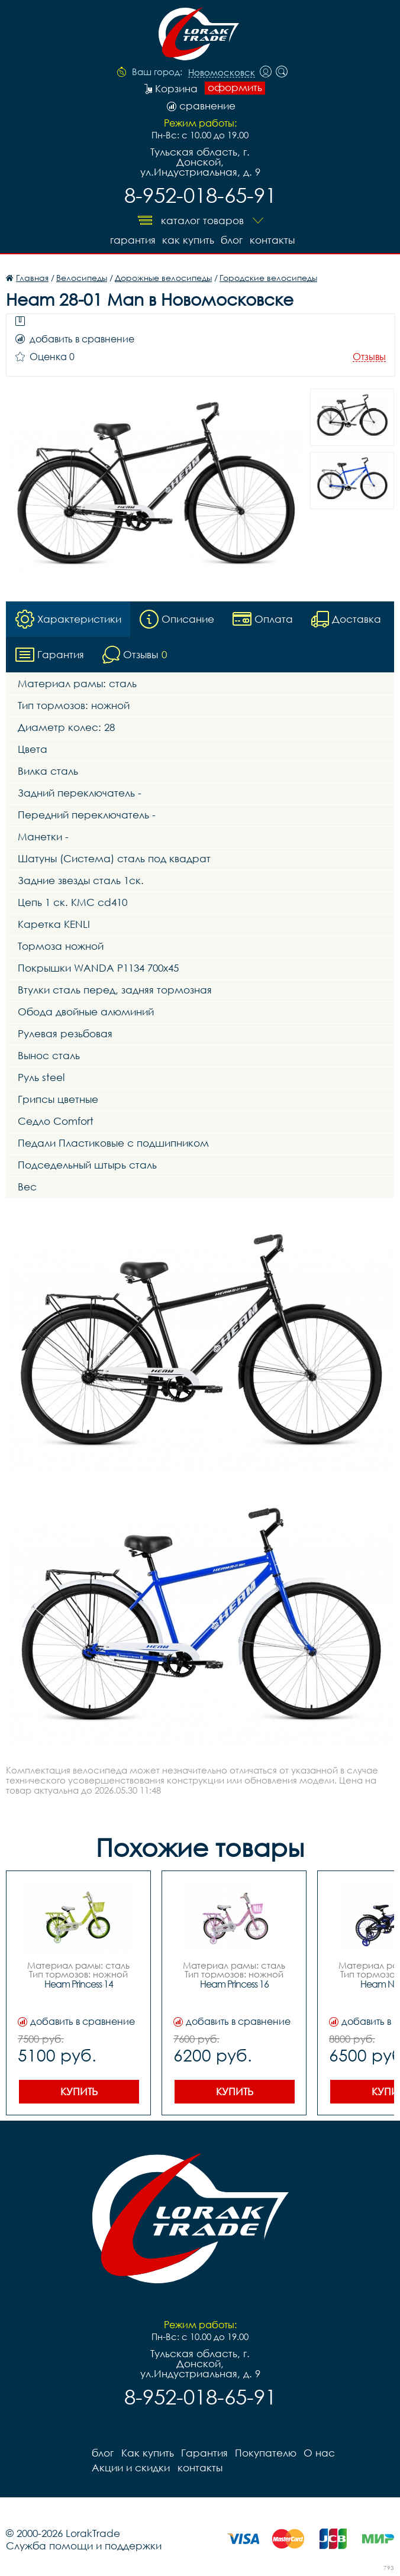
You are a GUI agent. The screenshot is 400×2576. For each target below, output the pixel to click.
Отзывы (369, 357)
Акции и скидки (131, 2467)
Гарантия (131, 240)
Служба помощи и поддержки (84, 2545)
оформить (235, 87)
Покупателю (265, 2452)
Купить (79, 2091)
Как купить (188, 240)
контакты (272, 240)
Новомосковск (221, 72)
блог (232, 240)
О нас (318, 2452)
